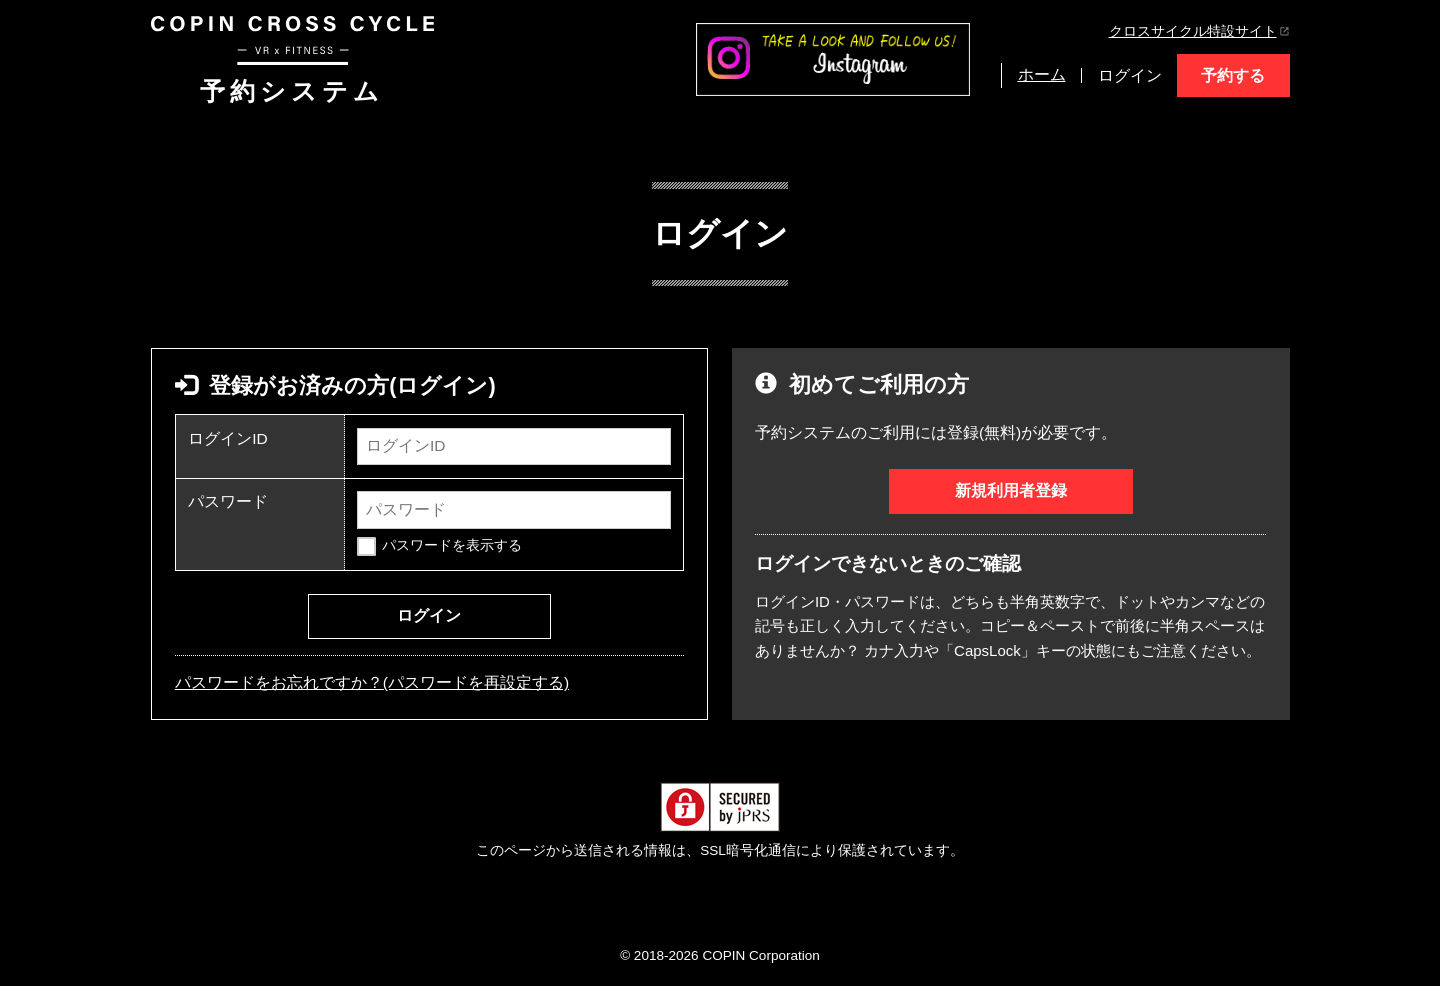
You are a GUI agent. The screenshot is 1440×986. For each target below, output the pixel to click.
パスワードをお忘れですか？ (372, 682)
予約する (1233, 75)
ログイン (1130, 76)
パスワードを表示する (452, 545)
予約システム (292, 60)
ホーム (1042, 74)
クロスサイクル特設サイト (1199, 31)
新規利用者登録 (1011, 490)
